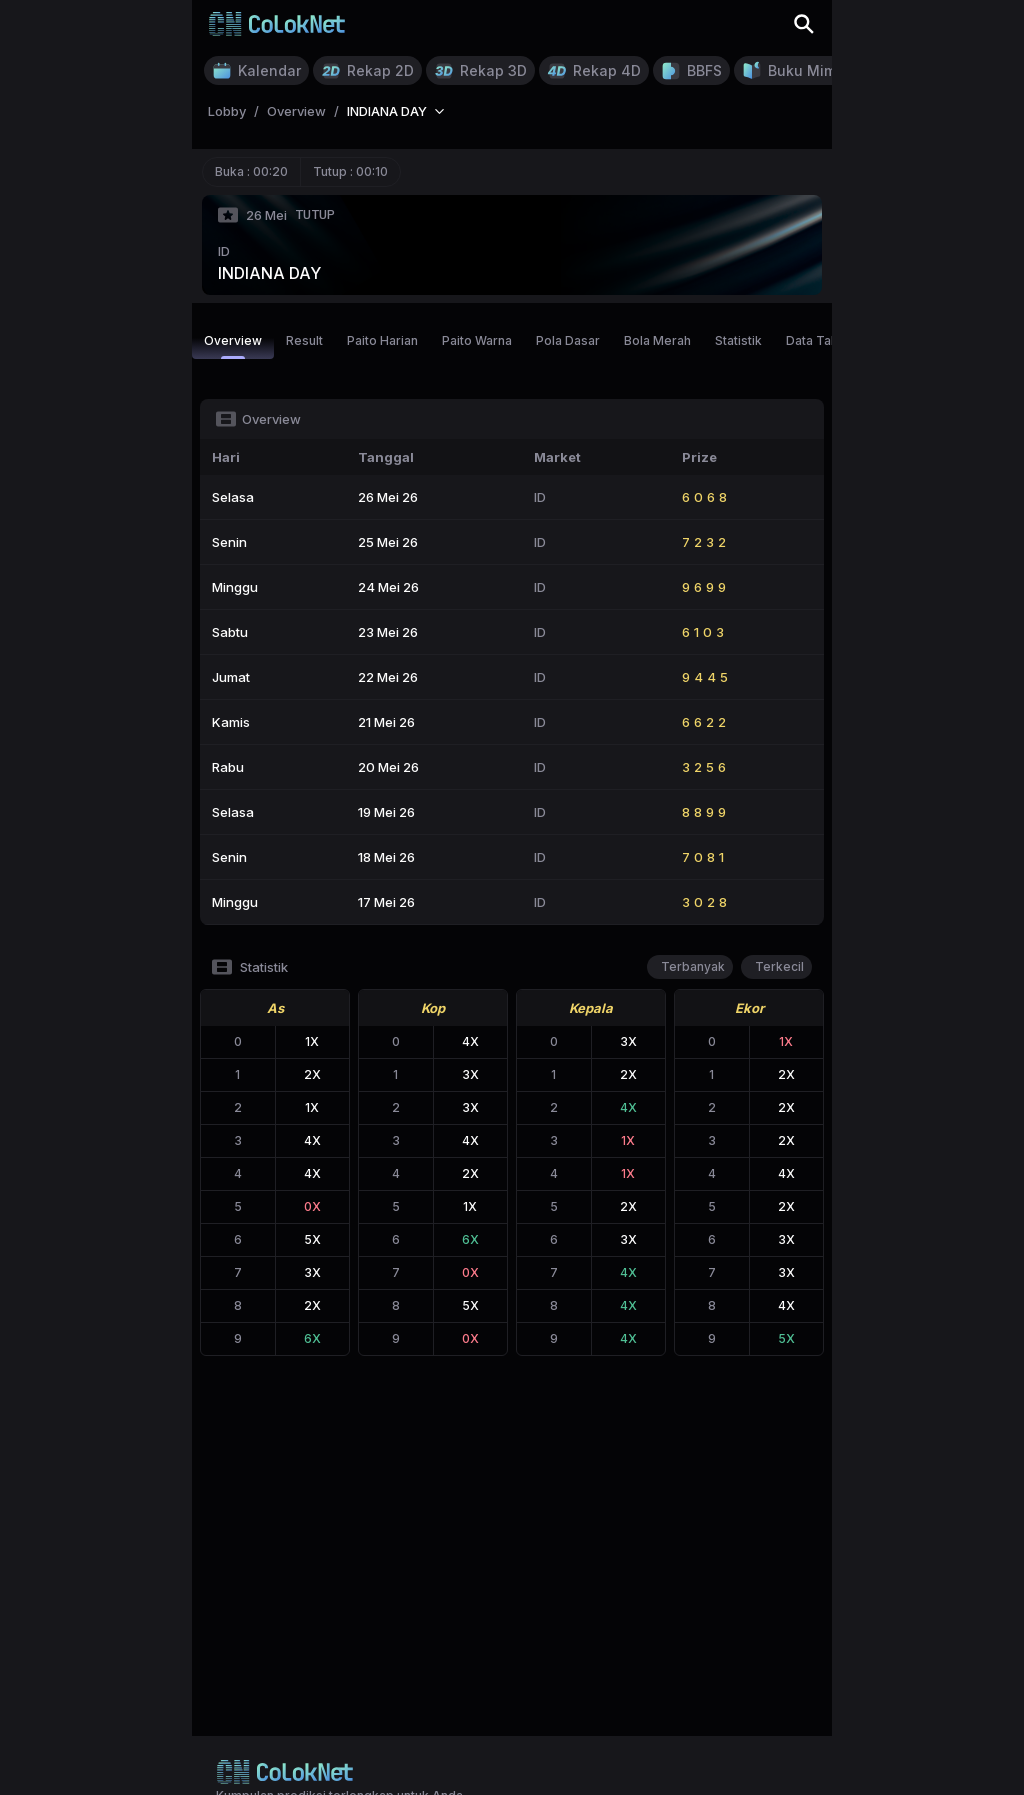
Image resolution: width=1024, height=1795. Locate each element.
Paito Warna (477, 340)
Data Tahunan (826, 340)
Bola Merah (657, 340)
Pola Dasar (568, 340)
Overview (233, 346)
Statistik (738, 340)
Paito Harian (382, 340)
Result (304, 340)
